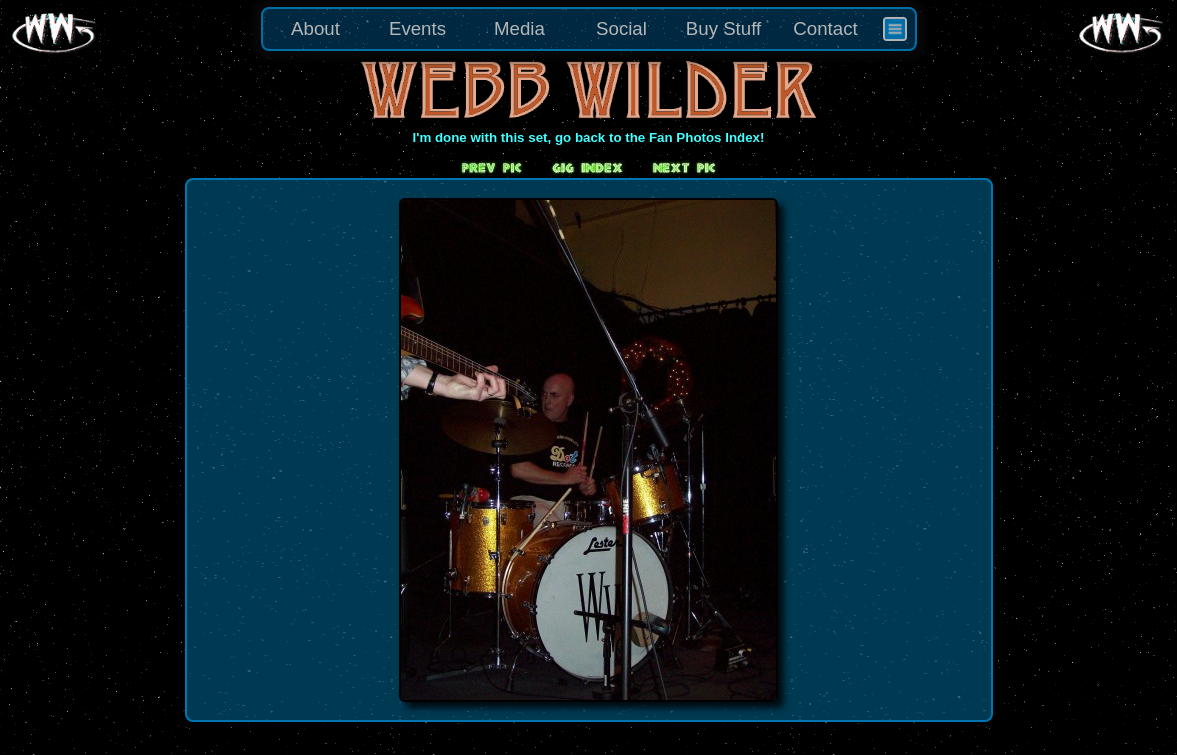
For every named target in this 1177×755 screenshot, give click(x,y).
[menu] (589, 29)
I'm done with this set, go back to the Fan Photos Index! (589, 137)
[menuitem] (895, 29)
